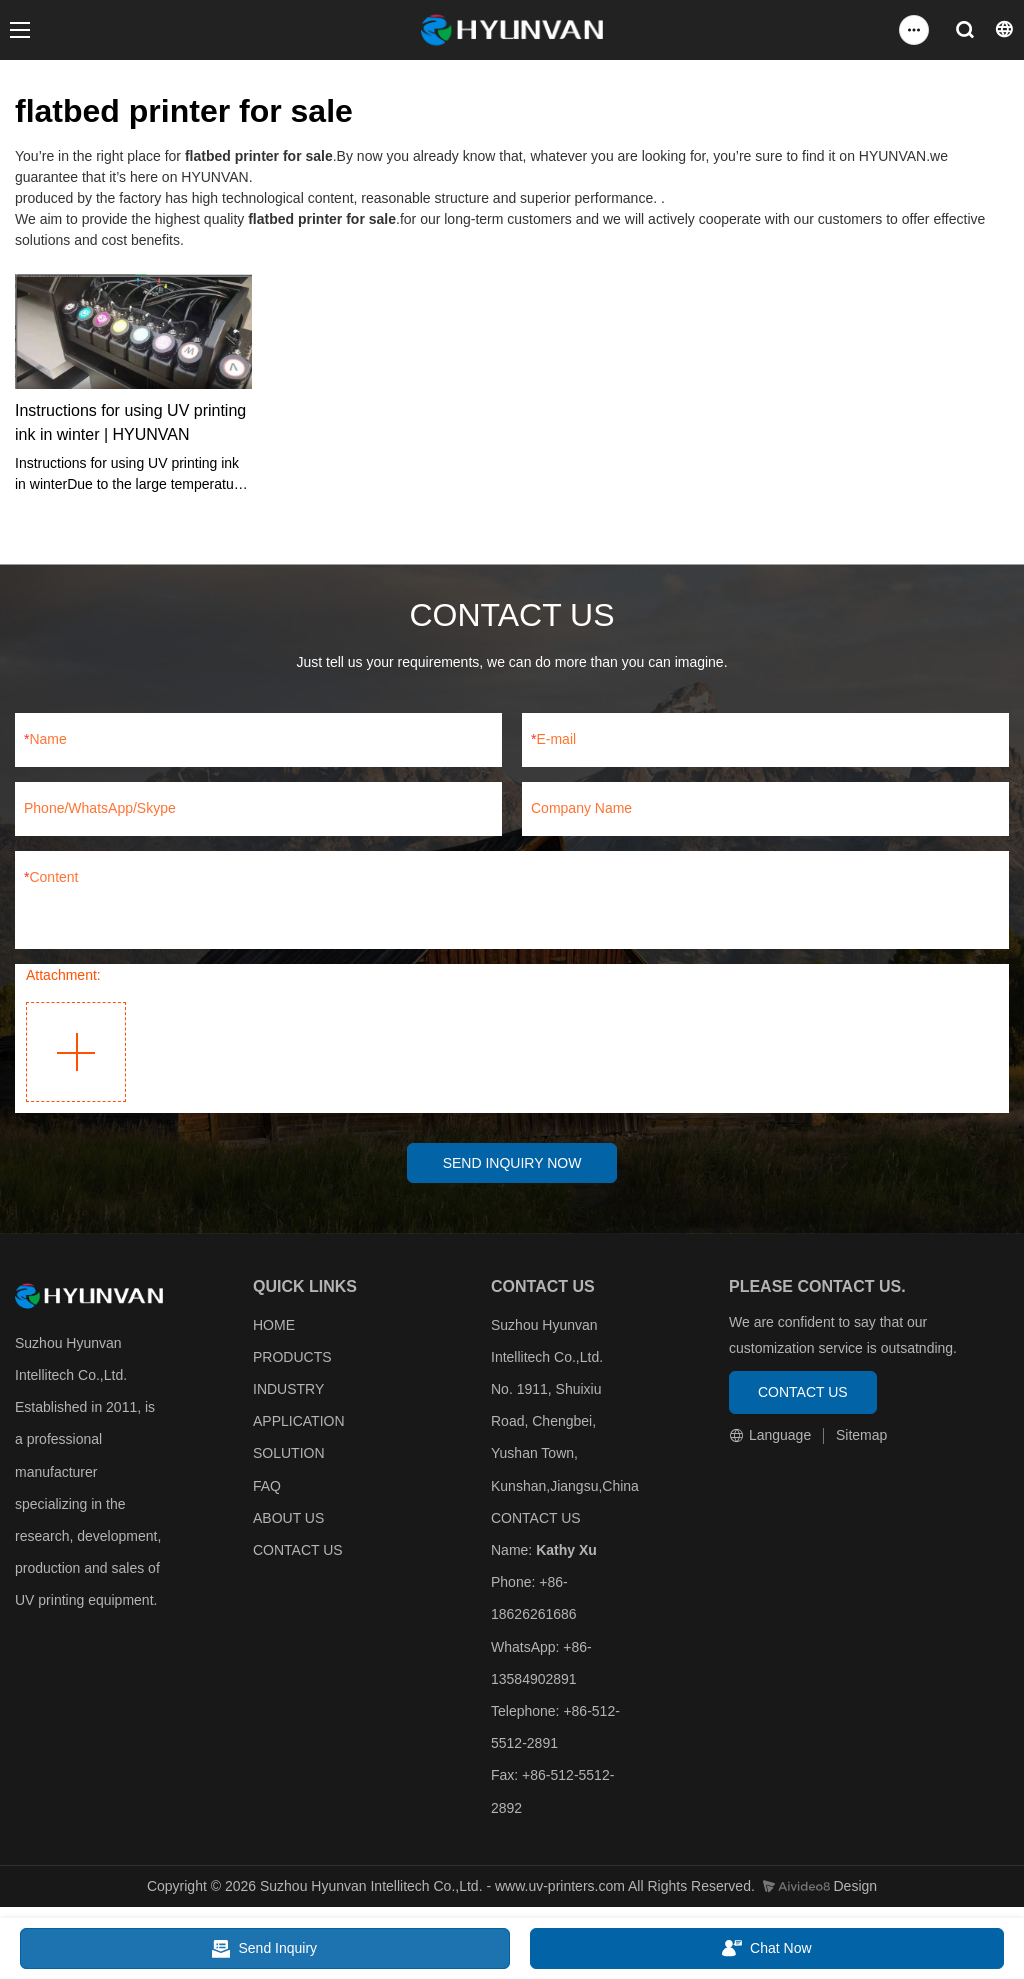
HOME (274, 1327)
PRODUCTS (292, 1359)
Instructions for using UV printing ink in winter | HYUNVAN (130, 422)
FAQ (267, 1488)
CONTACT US (298, 1552)
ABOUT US (288, 1520)
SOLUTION (289, 1456)
